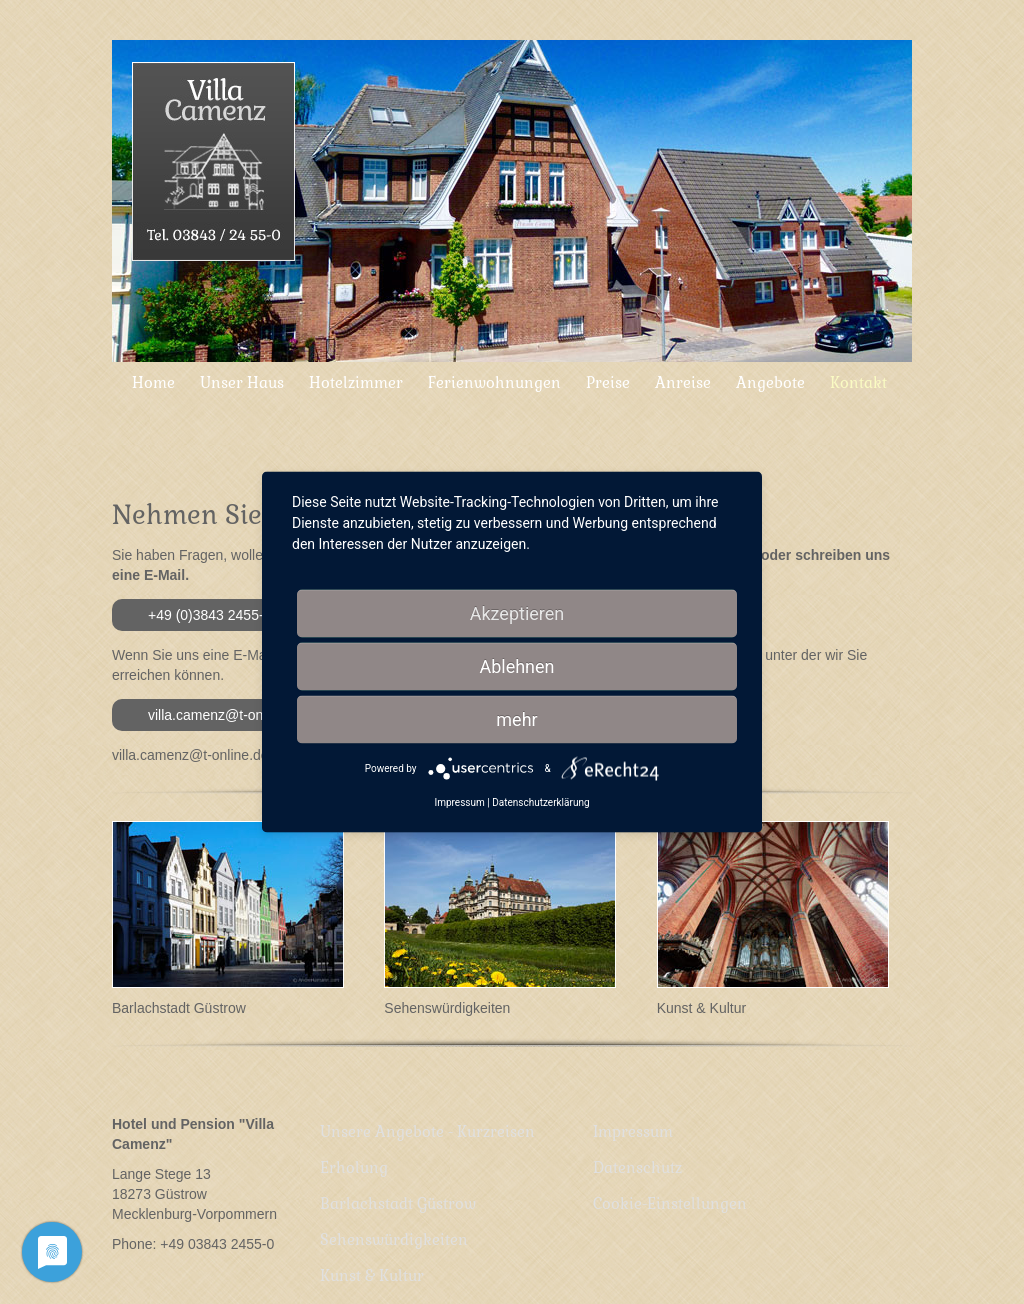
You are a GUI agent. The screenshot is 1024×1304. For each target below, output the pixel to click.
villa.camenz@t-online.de (226, 715)
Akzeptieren (517, 613)
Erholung (350, 1143)
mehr (516, 719)
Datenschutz (633, 1143)
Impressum (629, 1123)
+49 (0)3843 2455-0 (209, 615)
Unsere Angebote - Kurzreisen (423, 1123)
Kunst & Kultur (702, 1008)
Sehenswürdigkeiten (447, 1008)
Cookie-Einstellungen (666, 1163)
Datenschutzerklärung (540, 802)
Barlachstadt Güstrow (179, 1008)
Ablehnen (516, 666)
